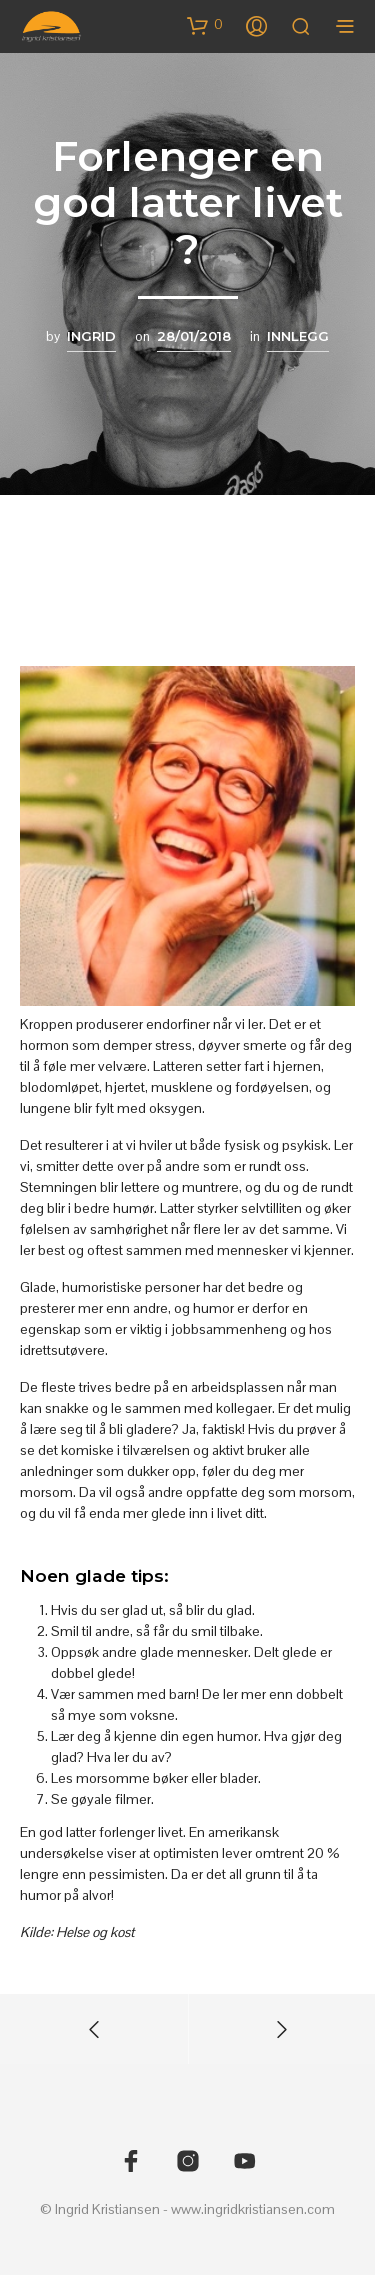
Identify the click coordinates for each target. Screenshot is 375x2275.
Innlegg (298, 336)
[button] (205, 25)
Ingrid (91, 336)
